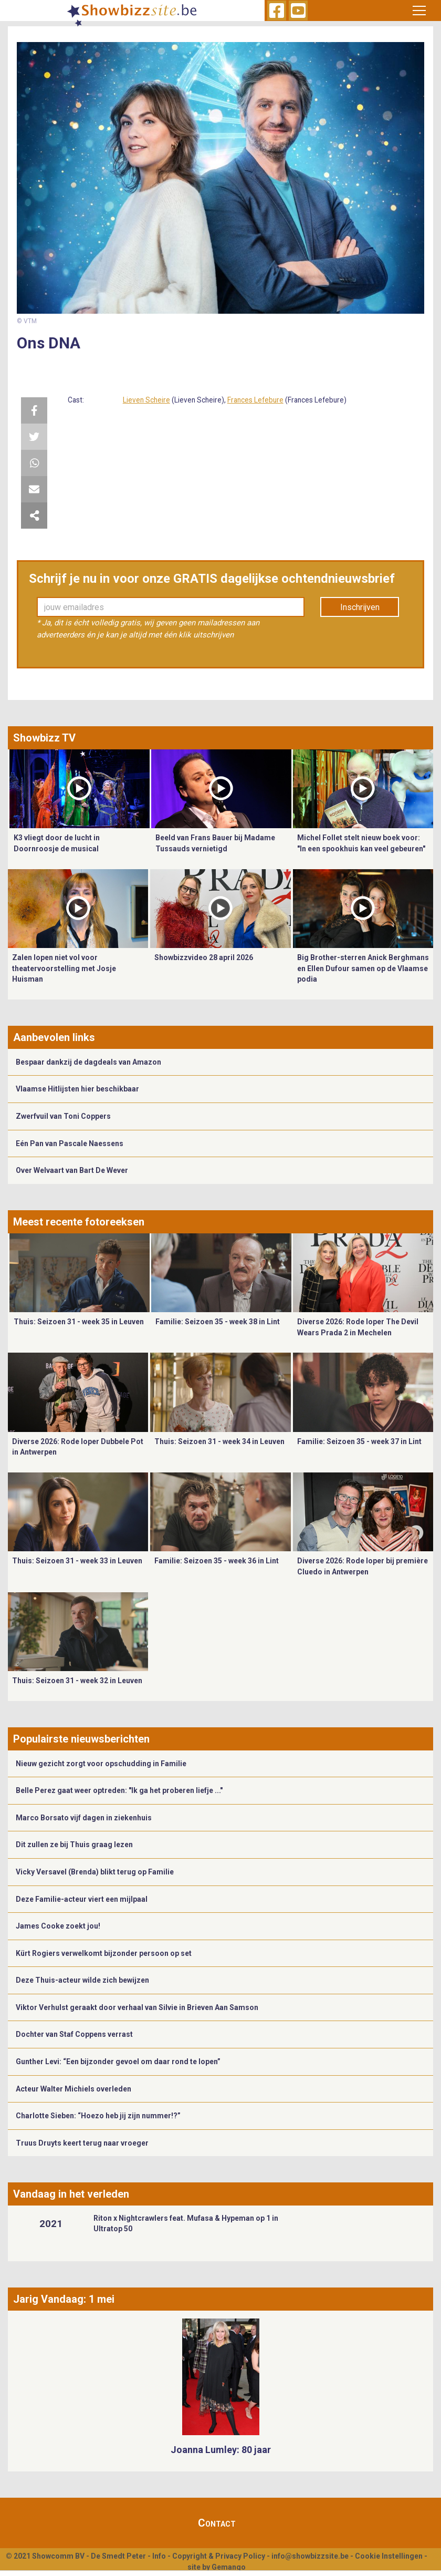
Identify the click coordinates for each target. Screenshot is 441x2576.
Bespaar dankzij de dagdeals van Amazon (88, 1062)
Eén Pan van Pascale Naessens (69, 1143)
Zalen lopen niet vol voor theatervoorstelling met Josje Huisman (64, 968)
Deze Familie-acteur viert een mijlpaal (82, 1899)
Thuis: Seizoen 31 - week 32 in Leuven (77, 1680)
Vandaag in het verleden (71, 2194)
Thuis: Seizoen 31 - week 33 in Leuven (77, 1561)
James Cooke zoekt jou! (58, 1926)
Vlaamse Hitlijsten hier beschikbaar (77, 1089)
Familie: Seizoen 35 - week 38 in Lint (217, 1321)
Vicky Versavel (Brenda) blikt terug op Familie (95, 1872)
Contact (217, 2523)
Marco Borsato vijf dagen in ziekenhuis (84, 1817)
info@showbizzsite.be (310, 2556)
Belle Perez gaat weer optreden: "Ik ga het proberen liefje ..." (119, 1790)
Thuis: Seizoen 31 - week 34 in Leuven (219, 1441)
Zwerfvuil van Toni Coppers (63, 1116)
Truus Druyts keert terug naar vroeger (82, 2143)
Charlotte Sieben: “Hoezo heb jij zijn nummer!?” (98, 2115)
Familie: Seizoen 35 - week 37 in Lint (359, 1441)
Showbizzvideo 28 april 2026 (203, 957)
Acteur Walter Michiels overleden (73, 2089)
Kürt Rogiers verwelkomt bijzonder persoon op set (104, 1953)
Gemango (229, 2567)
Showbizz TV (44, 737)
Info (159, 2556)
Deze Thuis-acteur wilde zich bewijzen (82, 1980)
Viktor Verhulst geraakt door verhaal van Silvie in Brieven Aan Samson (137, 2007)
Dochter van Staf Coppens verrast (74, 2034)
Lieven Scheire (146, 400)
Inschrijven (360, 607)
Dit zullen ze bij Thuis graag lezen (74, 1844)
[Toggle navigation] (419, 10)
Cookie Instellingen (389, 2556)
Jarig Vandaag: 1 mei (63, 2299)
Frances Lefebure (255, 400)
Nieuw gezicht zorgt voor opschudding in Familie (101, 1763)
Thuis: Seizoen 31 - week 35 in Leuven (79, 1321)
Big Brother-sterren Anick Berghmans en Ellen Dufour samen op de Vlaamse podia (363, 968)
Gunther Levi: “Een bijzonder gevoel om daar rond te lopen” (118, 2061)
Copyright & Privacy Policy (218, 2556)
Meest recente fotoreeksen (78, 1221)
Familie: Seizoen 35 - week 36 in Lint (216, 1561)
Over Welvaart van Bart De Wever (72, 1170)
